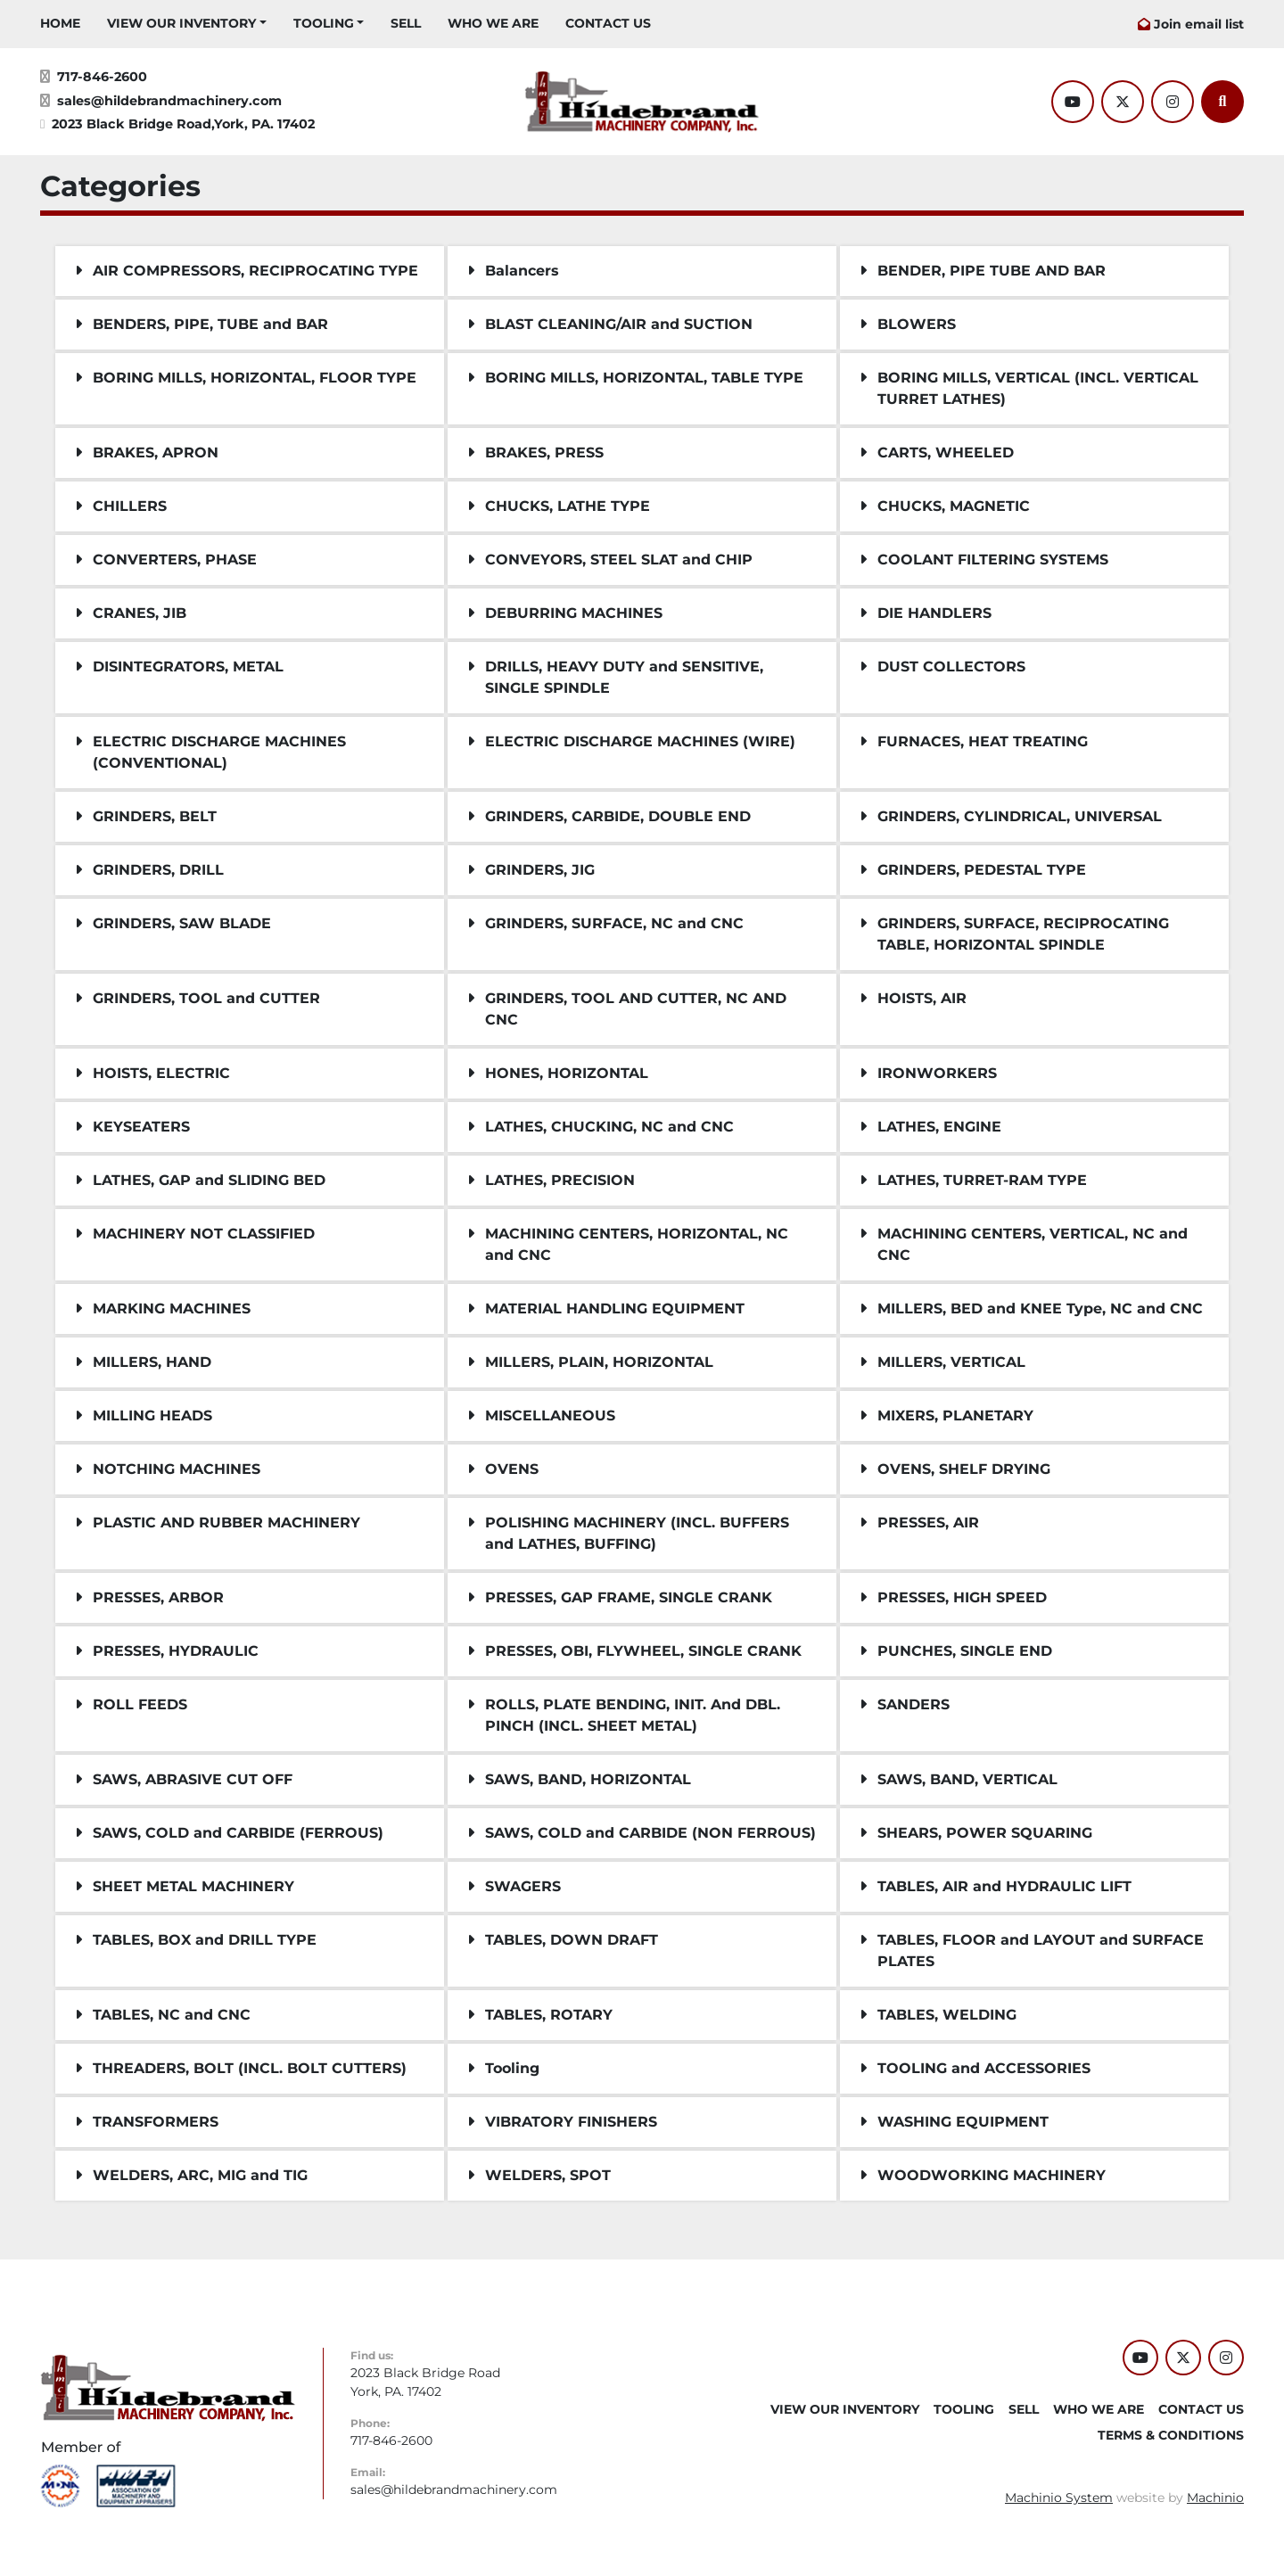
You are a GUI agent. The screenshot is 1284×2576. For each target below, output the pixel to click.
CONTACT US (608, 23)
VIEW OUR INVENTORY (181, 23)
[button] (187, 23)
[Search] (1222, 101)
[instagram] (1172, 101)
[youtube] (1072, 101)
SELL (406, 23)
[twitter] (1122, 101)
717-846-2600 (102, 77)
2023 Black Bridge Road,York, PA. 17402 (183, 124)
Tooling (323, 23)
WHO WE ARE (493, 23)
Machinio (1215, 2498)
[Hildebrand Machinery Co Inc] (168, 2387)
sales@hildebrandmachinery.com (169, 101)
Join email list (1199, 24)
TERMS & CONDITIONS (1171, 2435)
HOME (60, 23)
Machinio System (1059, 2498)
